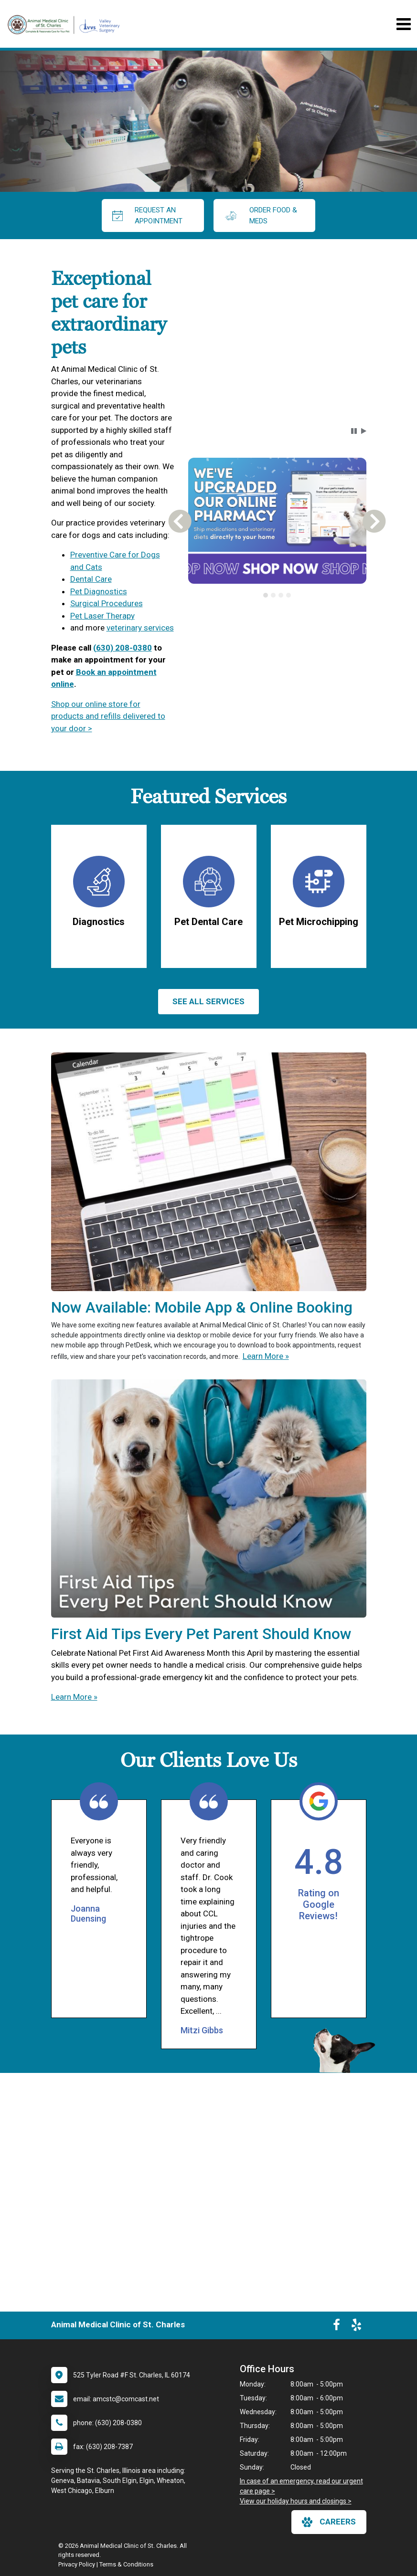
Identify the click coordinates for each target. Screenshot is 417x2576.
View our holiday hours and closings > (296, 2501)
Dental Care (91, 579)
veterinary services (140, 627)
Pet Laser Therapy (102, 615)
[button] (354, 431)
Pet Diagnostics (98, 591)
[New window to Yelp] (356, 2327)
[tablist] (277, 595)
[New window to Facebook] (336, 2327)
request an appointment (147, 215)
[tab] (265, 595)
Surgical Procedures (106, 603)
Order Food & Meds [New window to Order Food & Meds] (261, 215)
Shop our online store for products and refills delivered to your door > (108, 716)
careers (329, 2522)
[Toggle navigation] (403, 24)
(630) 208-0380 (122, 647)
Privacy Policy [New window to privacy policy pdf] (76, 2564)
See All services (208, 1001)
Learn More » (266, 1356)
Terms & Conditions (126, 2564)
